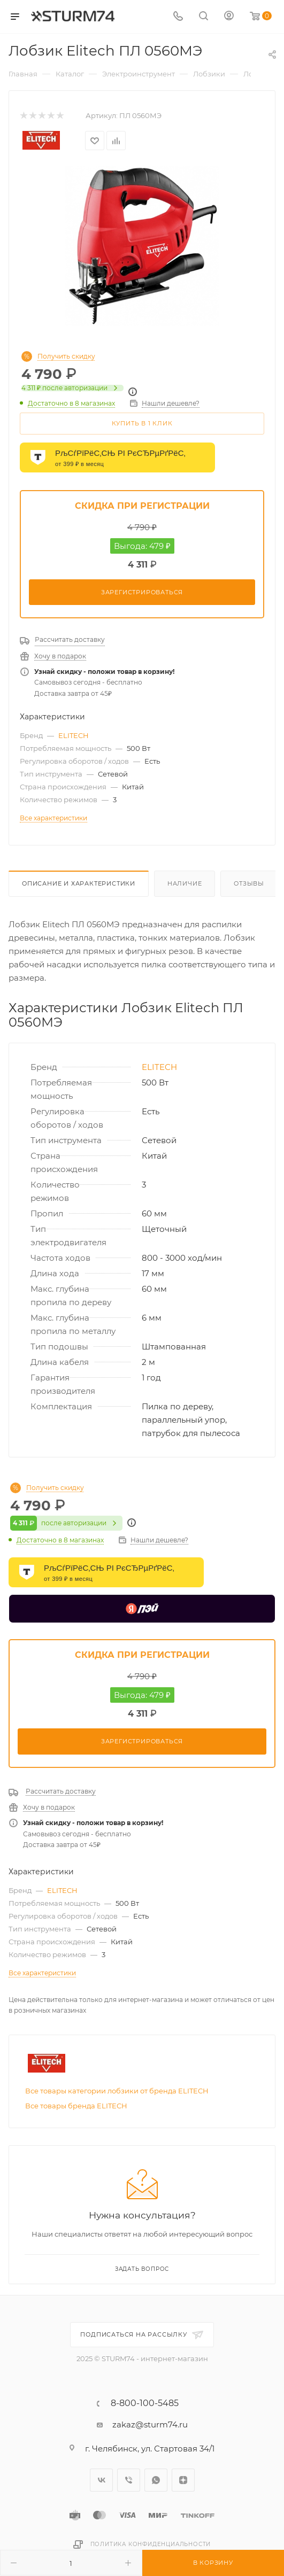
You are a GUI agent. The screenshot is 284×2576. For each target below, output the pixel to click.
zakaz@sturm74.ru (150, 2428)
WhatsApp (155, 2483)
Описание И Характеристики (78, 883)
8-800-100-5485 (145, 2407)
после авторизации (72, 388)
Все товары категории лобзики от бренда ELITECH (117, 2094)
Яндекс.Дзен (183, 2483)
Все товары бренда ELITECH (76, 2109)
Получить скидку (66, 356)
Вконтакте (101, 2483)
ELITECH (73, 735)
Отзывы (249, 883)
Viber (128, 2483)
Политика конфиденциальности (150, 2547)
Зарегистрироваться (142, 592)
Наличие (184, 883)
